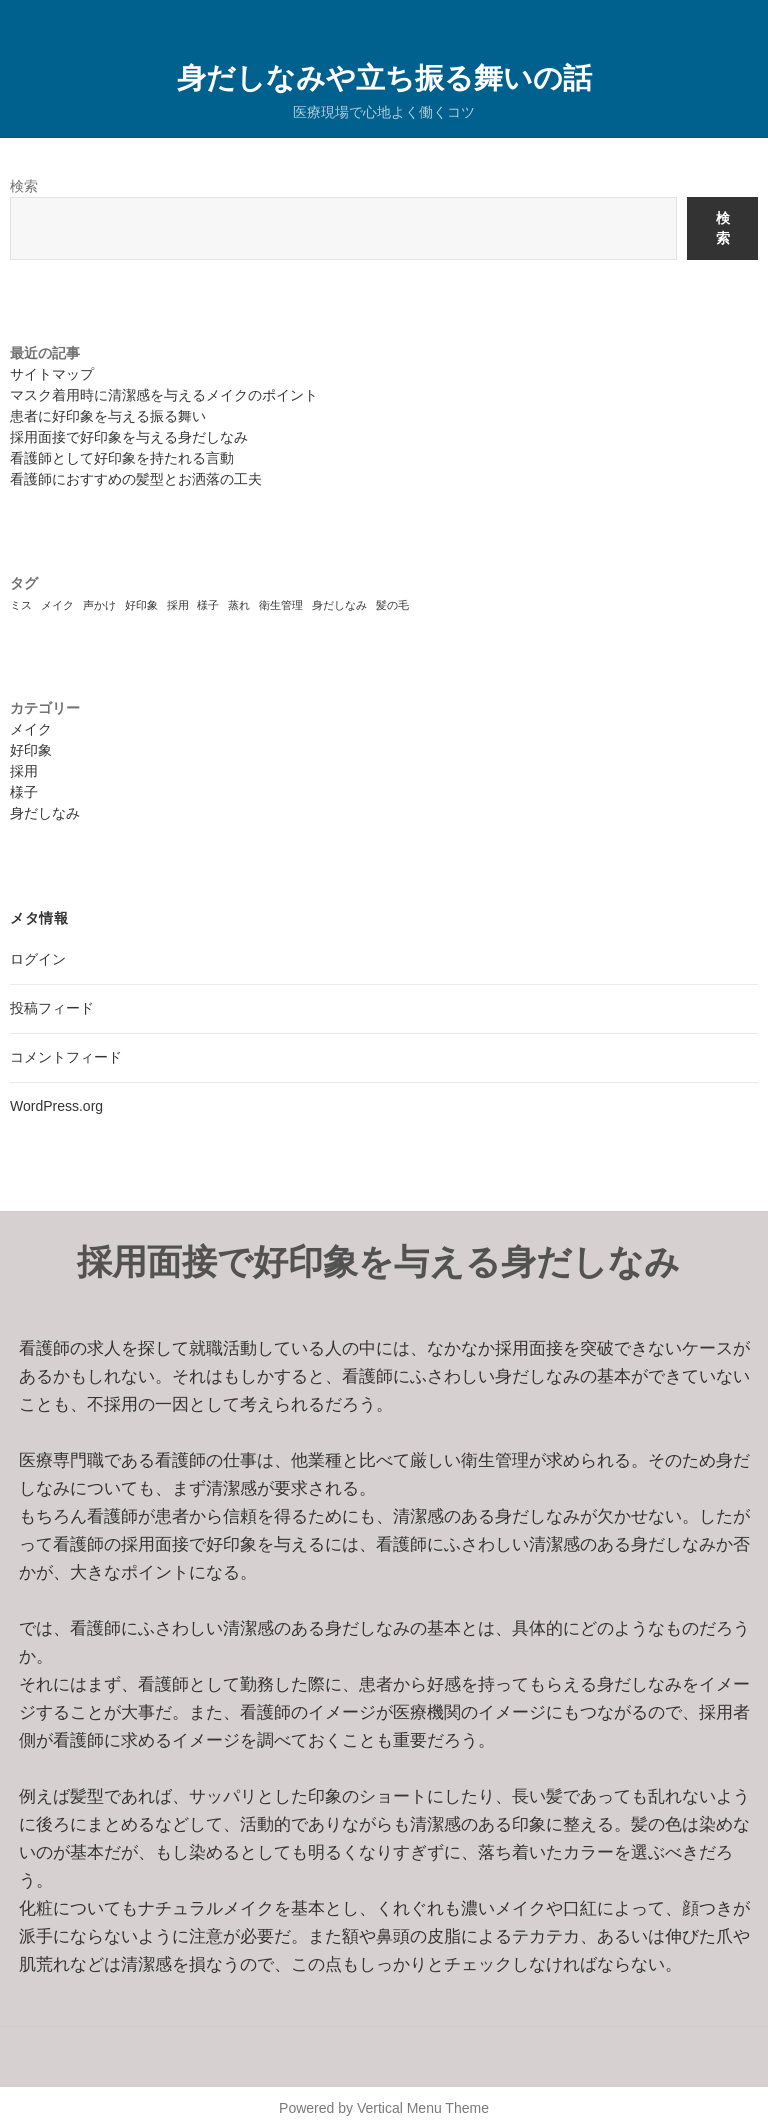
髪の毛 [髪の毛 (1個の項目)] (392, 605)
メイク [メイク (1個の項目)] (57, 605)
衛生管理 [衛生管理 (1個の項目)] (281, 605)
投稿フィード (52, 1008)
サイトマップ (52, 374)
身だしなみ (45, 813)
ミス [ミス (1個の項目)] (21, 605)
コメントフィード (66, 1057)
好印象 (31, 750)
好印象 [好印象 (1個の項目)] (141, 605)
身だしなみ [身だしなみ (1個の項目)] (339, 605)
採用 (24, 771)
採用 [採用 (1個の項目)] (178, 605)
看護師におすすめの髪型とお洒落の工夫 (136, 479)
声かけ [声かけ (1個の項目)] (99, 605)
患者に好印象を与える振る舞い (108, 416)
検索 (24, 186)
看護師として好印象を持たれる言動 (122, 458)
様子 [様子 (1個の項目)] (208, 605)
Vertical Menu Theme (423, 2108)
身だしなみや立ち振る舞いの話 (384, 76)
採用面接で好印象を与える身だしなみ (129, 437)
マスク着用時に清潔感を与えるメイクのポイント (164, 395)
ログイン (38, 959)
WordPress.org (56, 1106)
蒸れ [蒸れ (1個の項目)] (239, 605)
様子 (24, 792)
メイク (31, 729)
